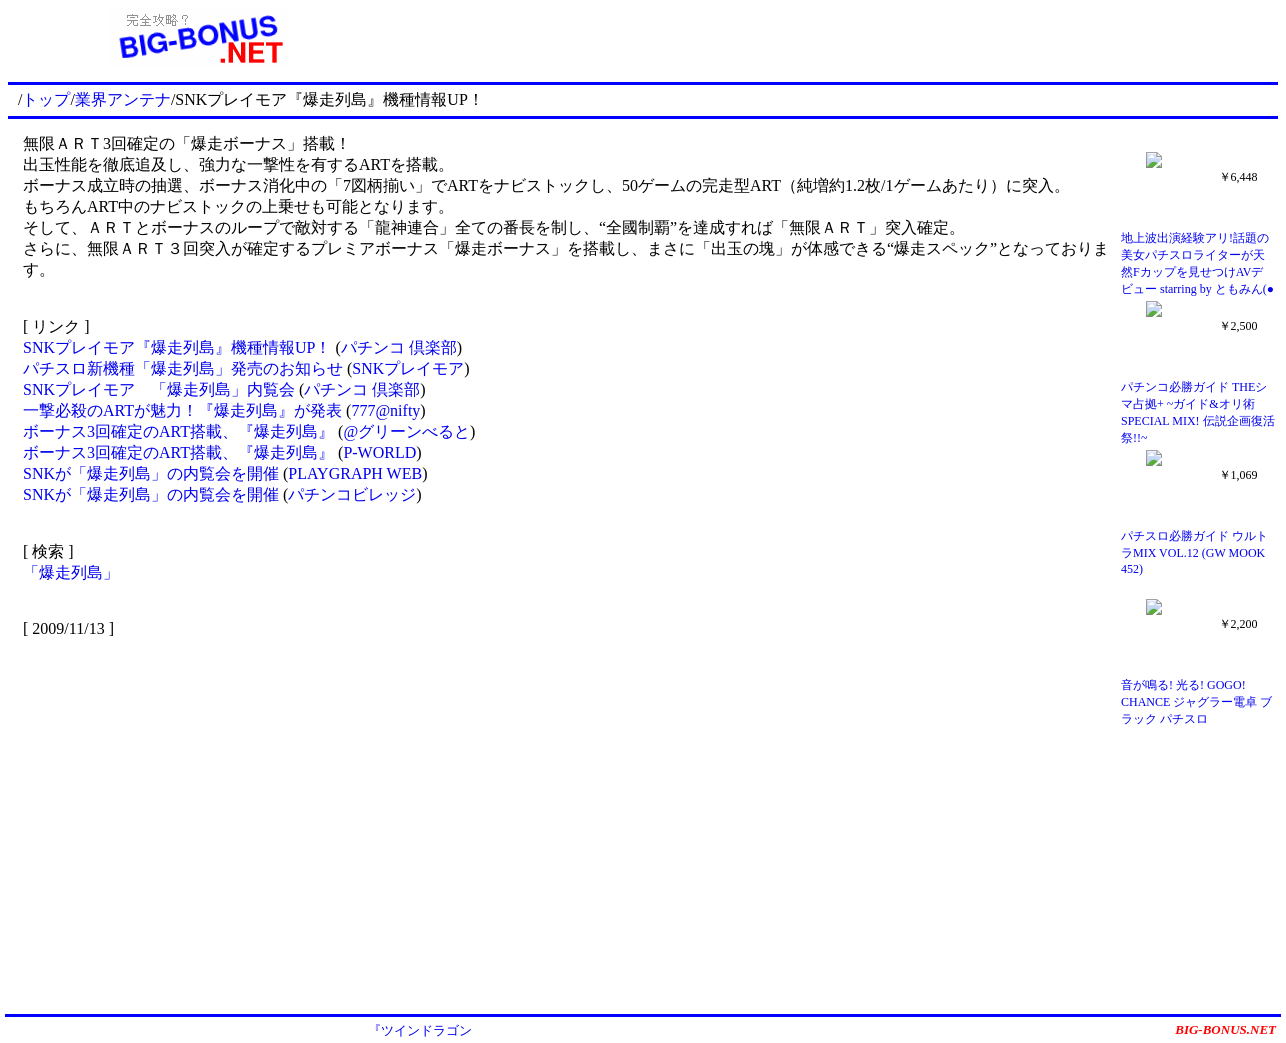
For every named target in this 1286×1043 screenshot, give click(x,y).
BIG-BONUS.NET (1225, 1029)
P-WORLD (379, 452)
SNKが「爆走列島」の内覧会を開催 (151, 473)
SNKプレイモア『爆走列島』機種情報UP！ (177, 347)
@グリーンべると (406, 431)
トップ (46, 99)
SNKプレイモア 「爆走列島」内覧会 (159, 389)
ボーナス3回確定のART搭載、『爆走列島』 (180, 431)
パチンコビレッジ (352, 494)
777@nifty (385, 410)
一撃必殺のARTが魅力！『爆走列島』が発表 (182, 410)
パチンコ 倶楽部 (399, 347)
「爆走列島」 (71, 572)
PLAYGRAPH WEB (355, 473)
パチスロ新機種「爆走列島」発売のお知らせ (183, 368)
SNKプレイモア (408, 368)
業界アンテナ (123, 99)
